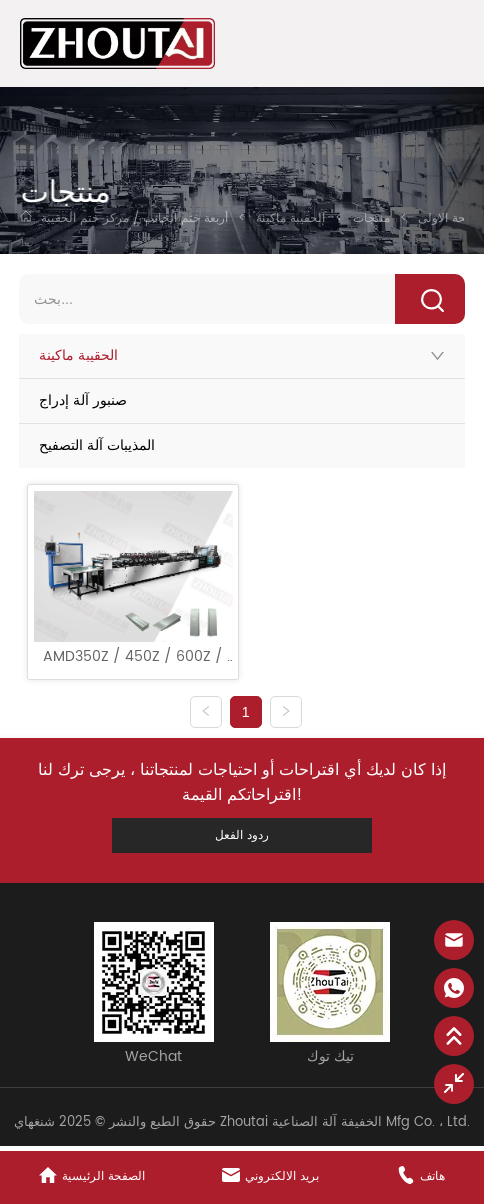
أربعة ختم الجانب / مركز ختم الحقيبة (136, 218)
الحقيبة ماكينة (290, 218)
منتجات (371, 218)
